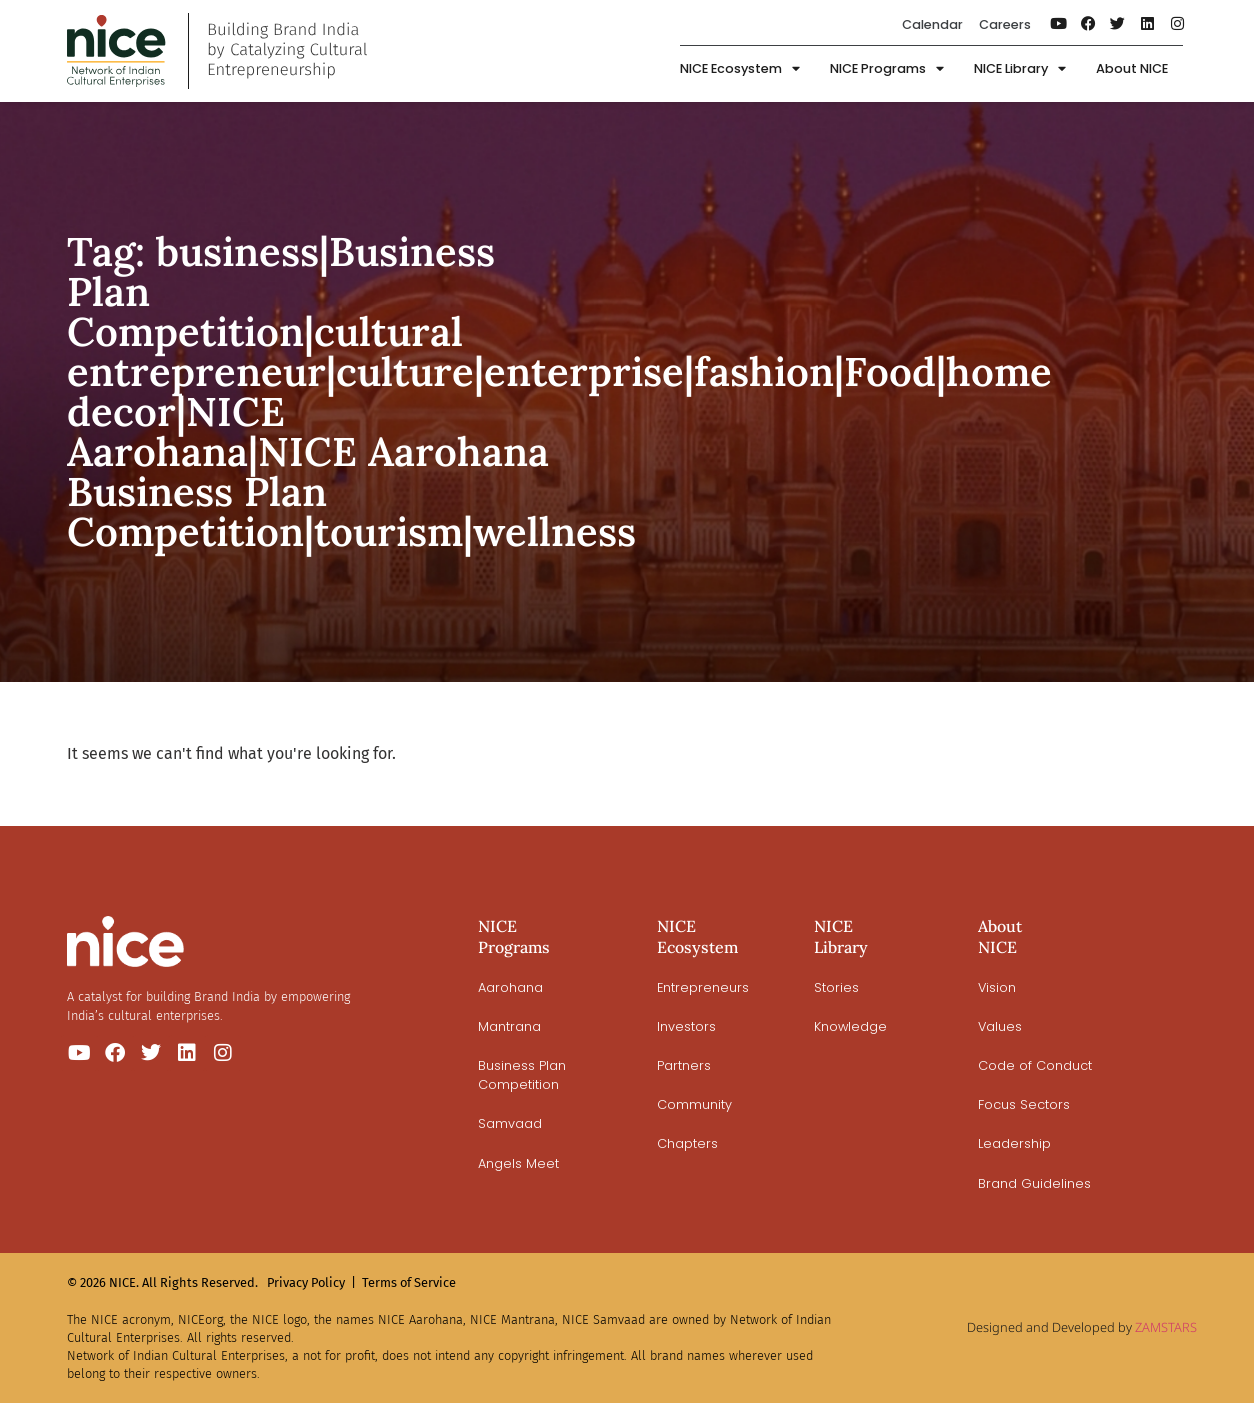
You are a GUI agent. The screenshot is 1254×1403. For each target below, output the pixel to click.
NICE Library (1020, 69)
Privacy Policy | (311, 1282)
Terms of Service (409, 1282)
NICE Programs (887, 69)
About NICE (1132, 68)
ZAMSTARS (1166, 1327)
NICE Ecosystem (740, 69)
